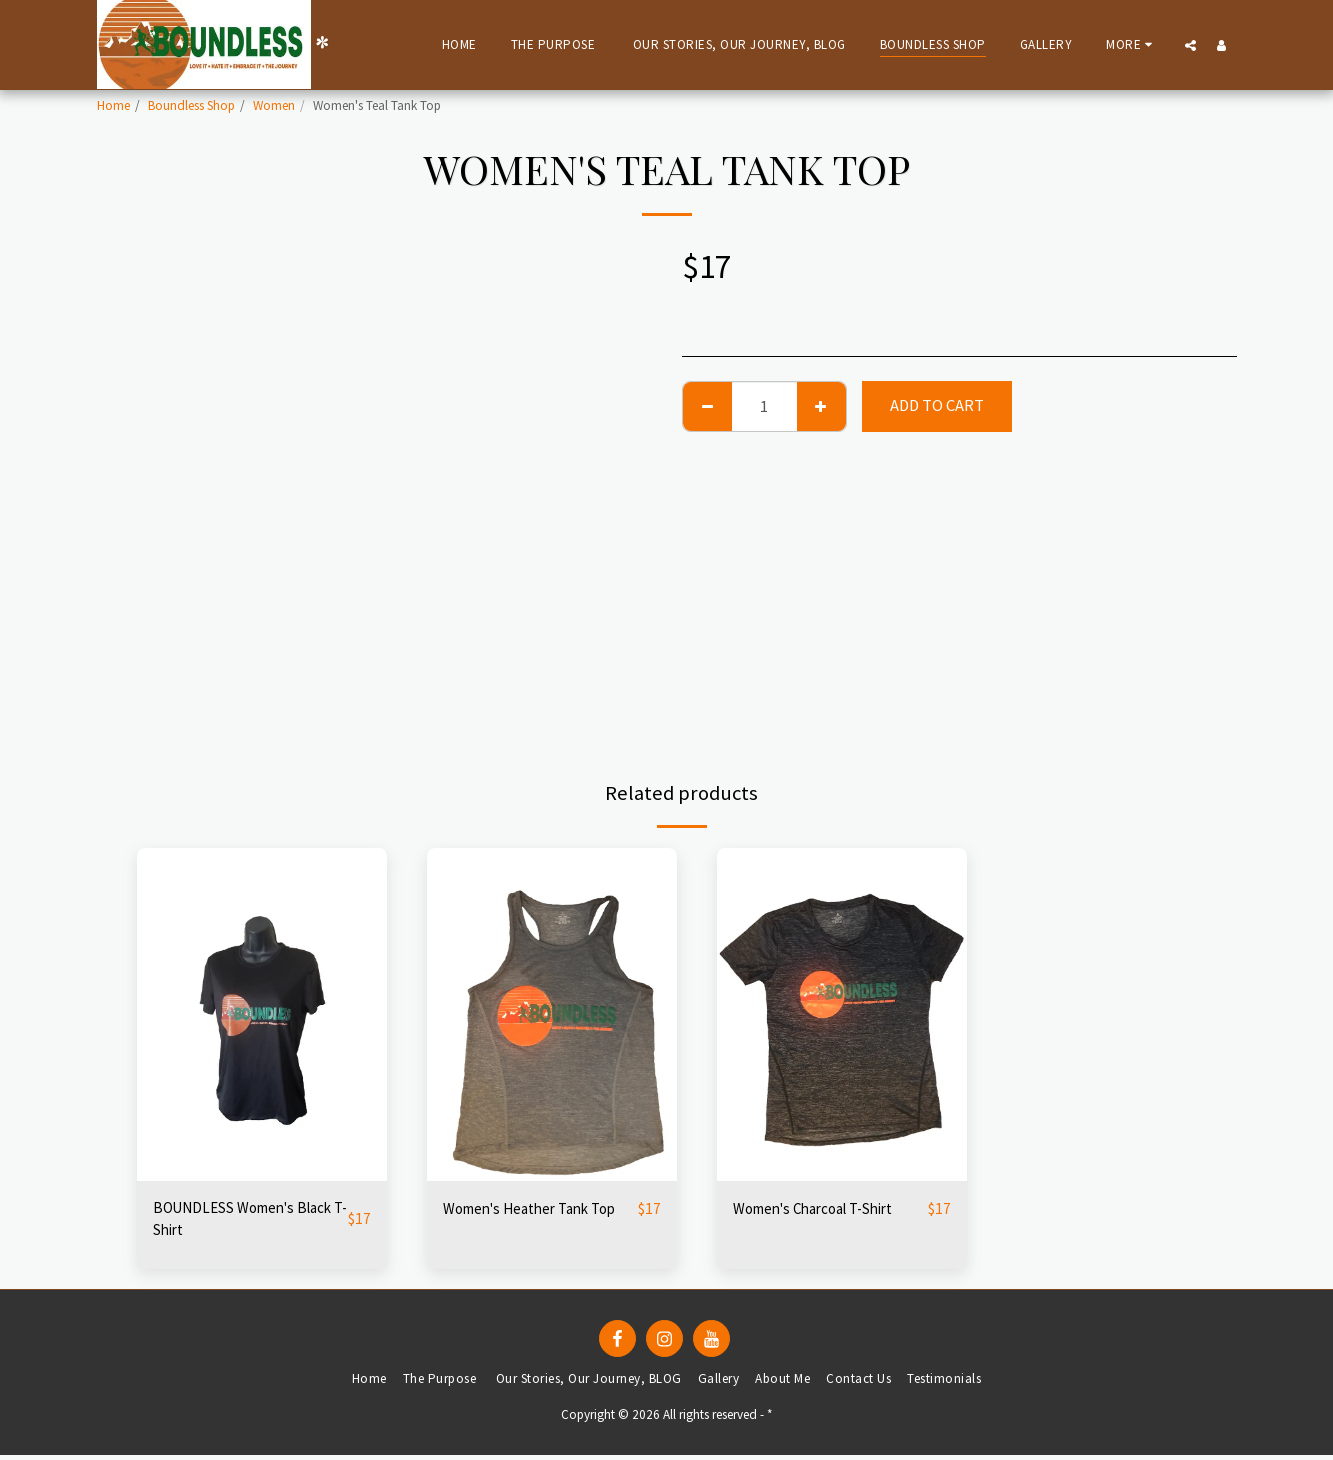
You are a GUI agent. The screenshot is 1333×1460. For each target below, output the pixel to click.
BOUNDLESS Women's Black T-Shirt (231, 1221)
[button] (1190, 45)
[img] (262, 1014)
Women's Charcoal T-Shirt (824, 1208)
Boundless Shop (191, 105)
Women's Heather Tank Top (539, 1208)
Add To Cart (937, 405)
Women (274, 105)
